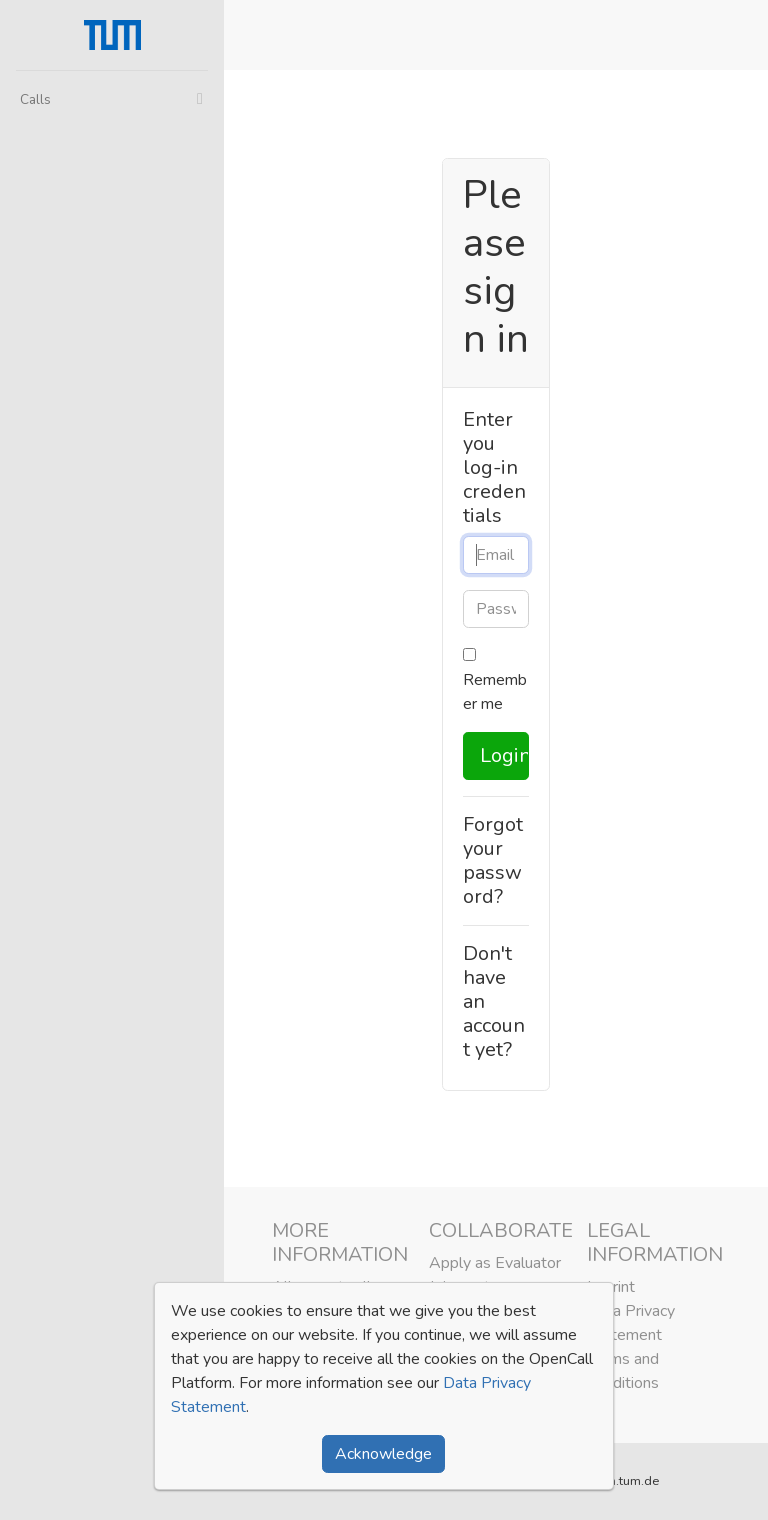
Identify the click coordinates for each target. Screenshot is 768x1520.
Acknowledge (383, 1454)
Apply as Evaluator (495, 1263)
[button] (740, 35)
